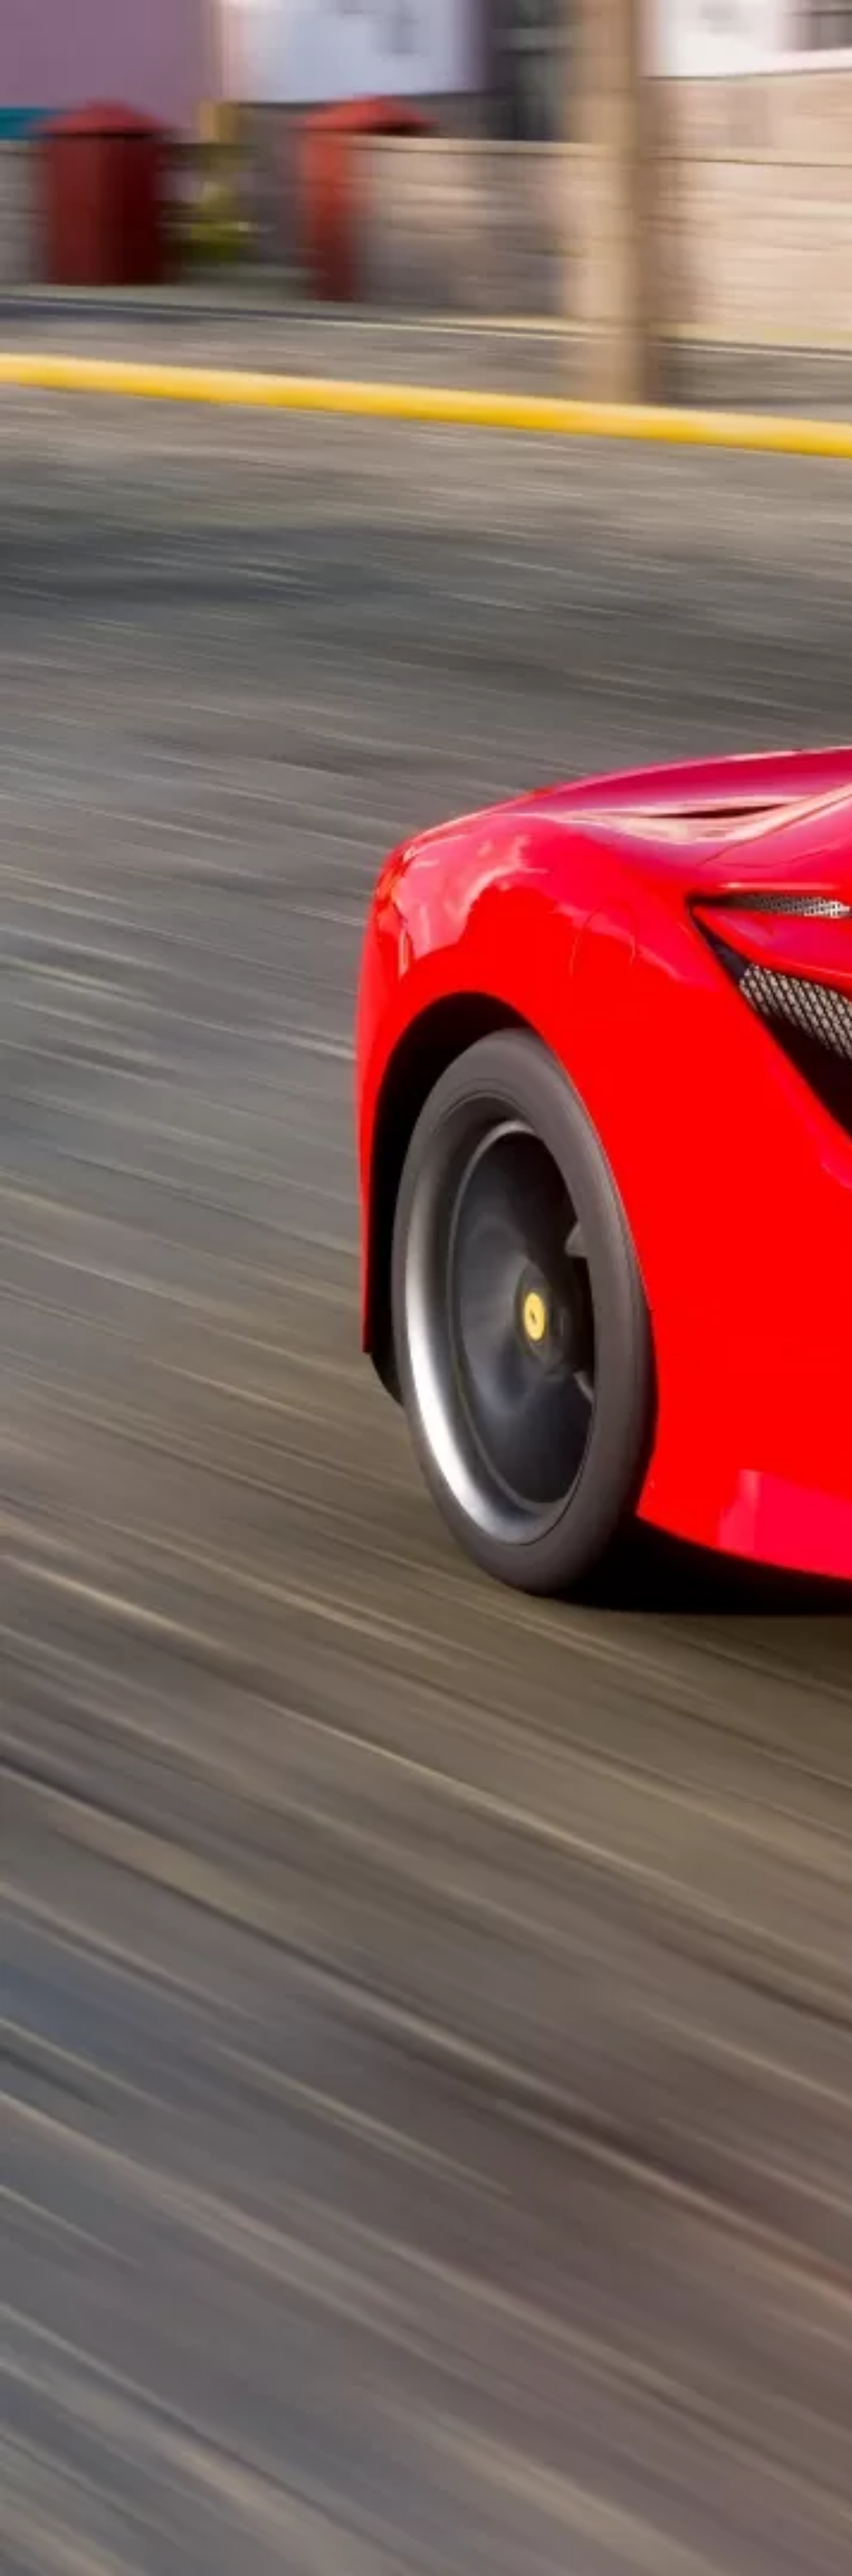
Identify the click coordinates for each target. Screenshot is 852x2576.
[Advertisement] (292, 312)
